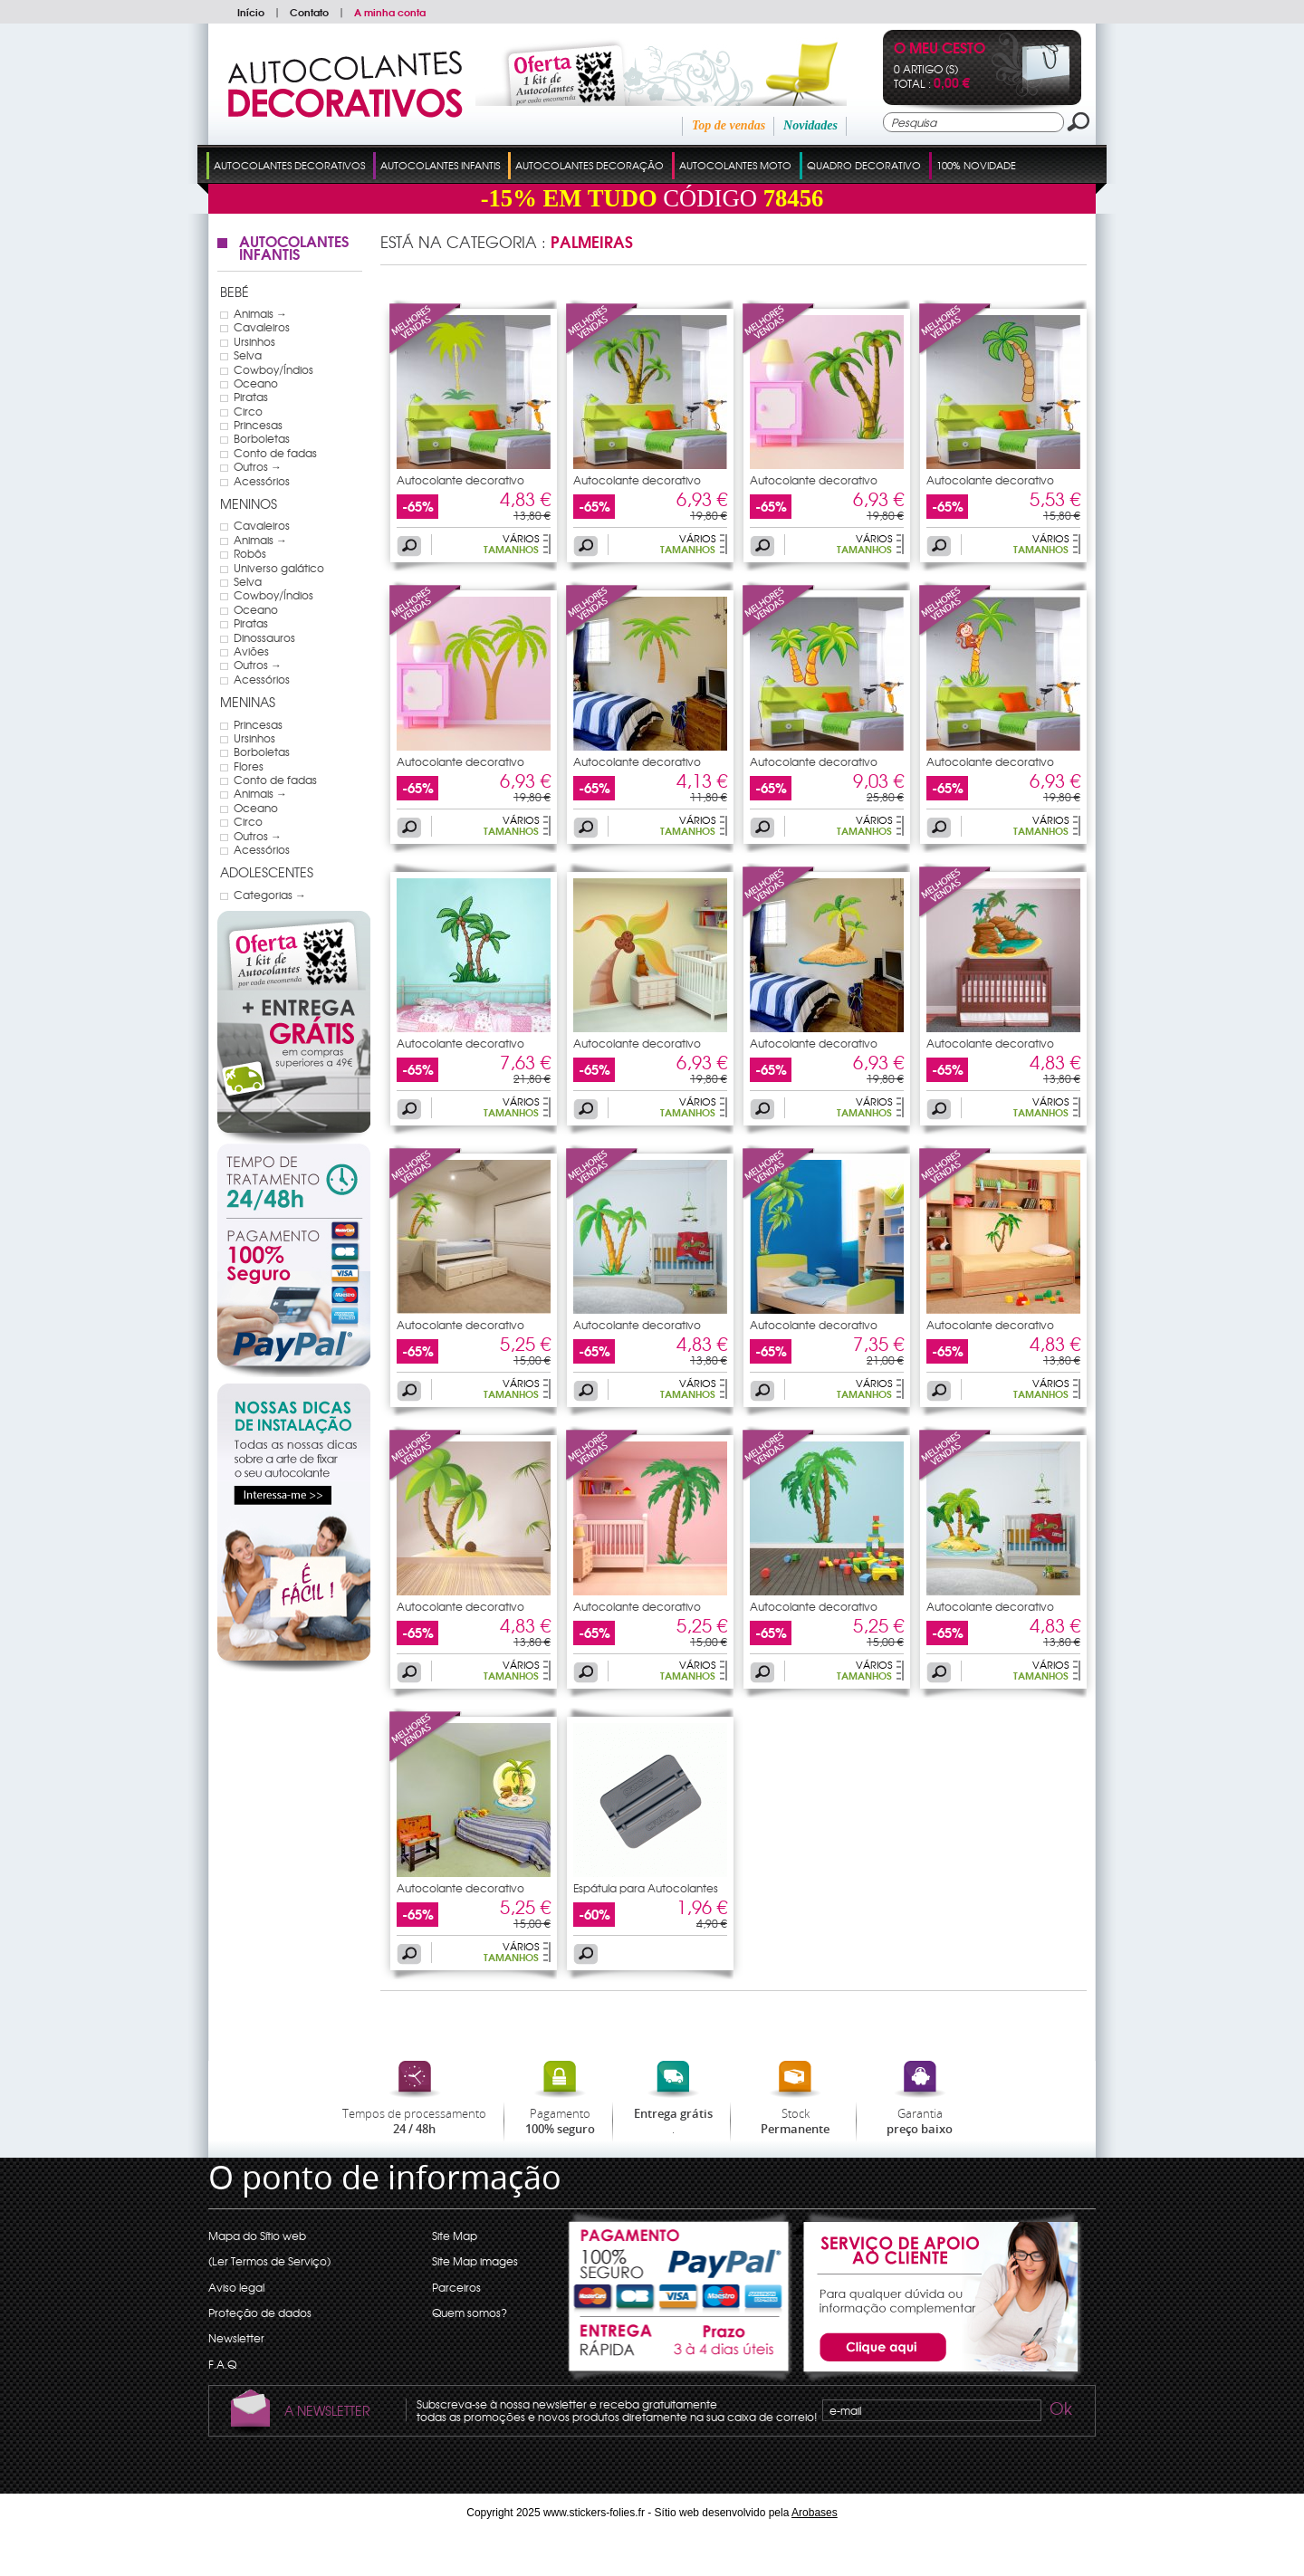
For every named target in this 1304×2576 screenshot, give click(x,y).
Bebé (234, 291)
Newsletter (236, 2338)
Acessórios (262, 480)
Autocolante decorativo (460, 480)
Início (250, 12)
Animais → (260, 313)
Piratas (251, 396)
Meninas (247, 701)
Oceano (256, 383)
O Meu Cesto (939, 49)
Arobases (814, 2512)
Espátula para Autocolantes (645, 1888)
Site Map (454, 2235)
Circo (248, 411)
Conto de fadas (275, 452)
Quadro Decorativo (864, 165)
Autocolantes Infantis (440, 165)
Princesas (258, 424)
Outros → (258, 466)
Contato (309, 12)
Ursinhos (254, 341)
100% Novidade (976, 165)
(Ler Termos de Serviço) (269, 2261)
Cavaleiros (262, 327)
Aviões (251, 651)
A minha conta (390, 12)
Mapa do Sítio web (257, 2235)
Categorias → (270, 894)
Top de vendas (728, 125)
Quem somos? (469, 2312)
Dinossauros (264, 637)
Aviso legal (236, 2287)
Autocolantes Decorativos (289, 165)
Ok (1059, 2411)
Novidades (810, 125)
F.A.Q (222, 2364)
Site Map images (475, 2261)
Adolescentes (266, 872)
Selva (248, 355)
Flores (249, 766)
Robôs (250, 553)
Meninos (248, 503)
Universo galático (279, 567)
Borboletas (262, 438)
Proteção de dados (260, 2312)
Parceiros (456, 2287)
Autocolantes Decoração (589, 165)
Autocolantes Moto (735, 165)
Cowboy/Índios (273, 369)
